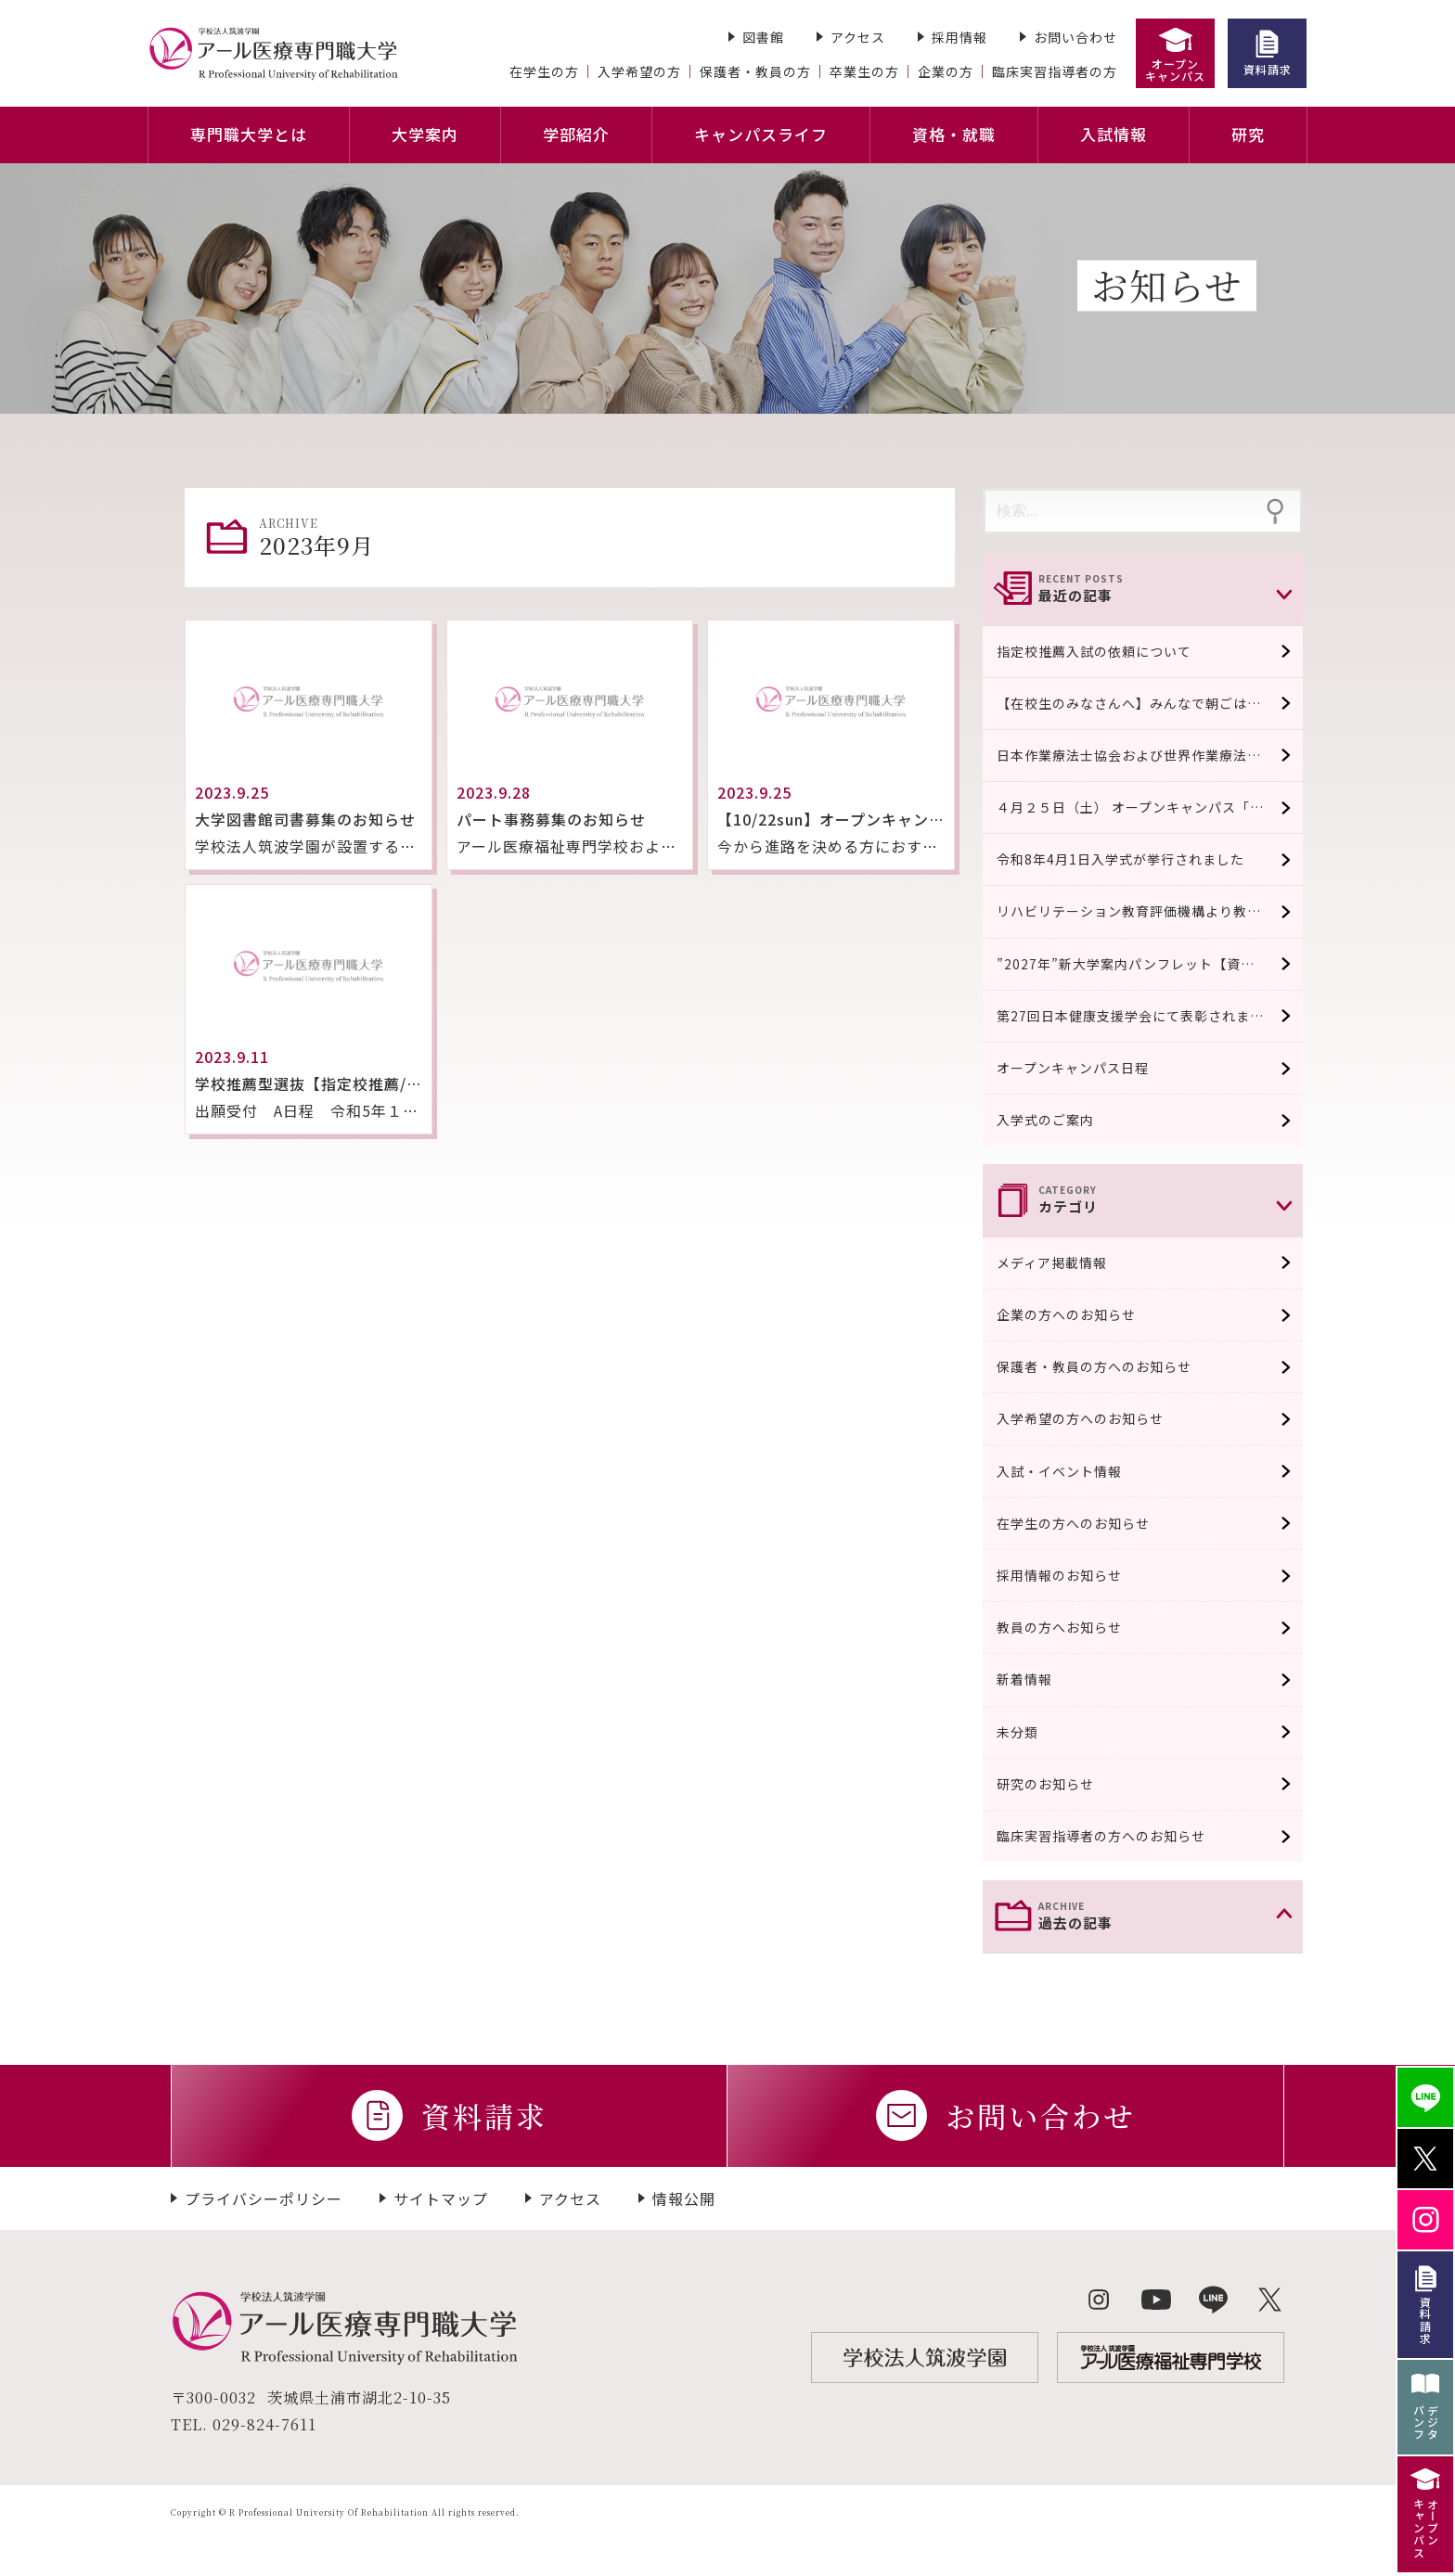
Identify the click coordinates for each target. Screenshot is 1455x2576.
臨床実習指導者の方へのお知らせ (1113, 1835)
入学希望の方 (639, 71)
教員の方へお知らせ (1071, 1627)
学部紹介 (576, 134)
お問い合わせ (1075, 37)
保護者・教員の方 (755, 71)
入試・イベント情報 (1071, 1471)
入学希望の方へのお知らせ (1092, 1418)
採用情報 (959, 37)
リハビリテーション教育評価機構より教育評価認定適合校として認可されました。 (1150, 911)
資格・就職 (954, 134)
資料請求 (1267, 69)
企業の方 (945, 71)
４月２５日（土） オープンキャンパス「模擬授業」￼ (1150, 807)
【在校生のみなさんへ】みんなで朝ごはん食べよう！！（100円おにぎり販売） (1150, 703)
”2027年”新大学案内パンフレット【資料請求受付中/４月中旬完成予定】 (1150, 964)
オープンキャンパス (1175, 69)
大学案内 (425, 134)
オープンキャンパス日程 (1073, 1067)
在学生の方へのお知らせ (1085, 1523)
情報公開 (683, 2198)
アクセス (858, 37)
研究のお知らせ (1057, 1784)
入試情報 (1113, 134)
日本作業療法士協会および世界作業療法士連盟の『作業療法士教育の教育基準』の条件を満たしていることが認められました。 (1150, 755)
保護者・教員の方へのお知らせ (1106, 1366)
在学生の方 (544, 71)
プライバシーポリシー (263, 2198)
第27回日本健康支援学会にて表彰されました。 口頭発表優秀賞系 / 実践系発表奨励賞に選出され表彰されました (1150, 1015)
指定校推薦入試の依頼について (1094, 651)
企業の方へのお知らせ (1078, 1314)
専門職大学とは (248, 134)
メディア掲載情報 (1064, 1262)
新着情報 (1036, 1679)
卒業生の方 (864, 71)
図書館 (763, 37)
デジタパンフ (1425, 2422)
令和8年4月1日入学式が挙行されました (1120, 859)
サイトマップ (440, 2198)
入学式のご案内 (1045, 1119)
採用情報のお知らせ (1071, 1575)
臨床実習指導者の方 (1054, 71)
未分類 (1029, 1732)
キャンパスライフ (761, 134)
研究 (1248, 134)
